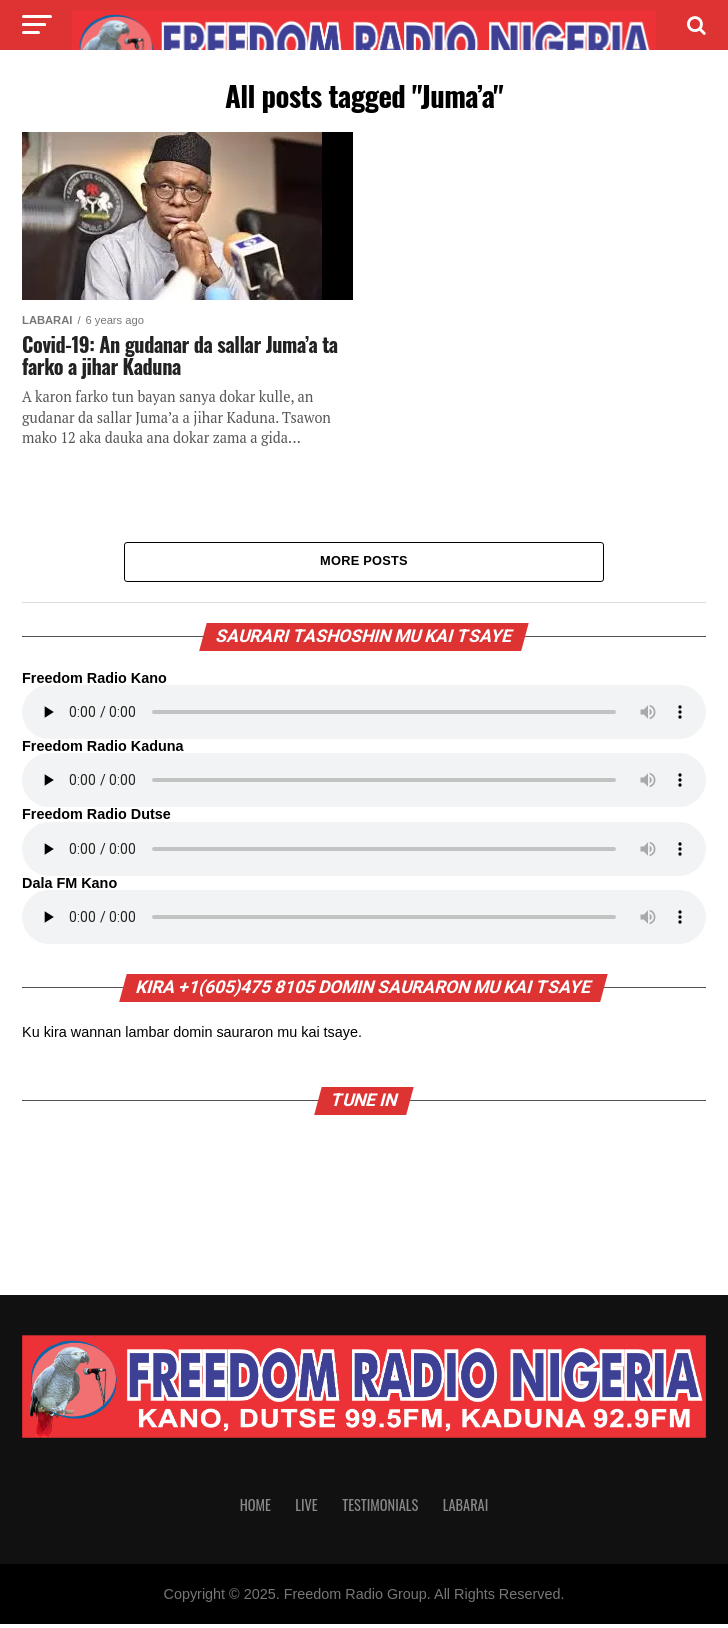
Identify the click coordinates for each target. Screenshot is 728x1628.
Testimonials (380, 1508)
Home (255, 1508)
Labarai (466, 1508)
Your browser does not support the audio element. (364, 716)
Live (306, 1508)
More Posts (364, 563)
